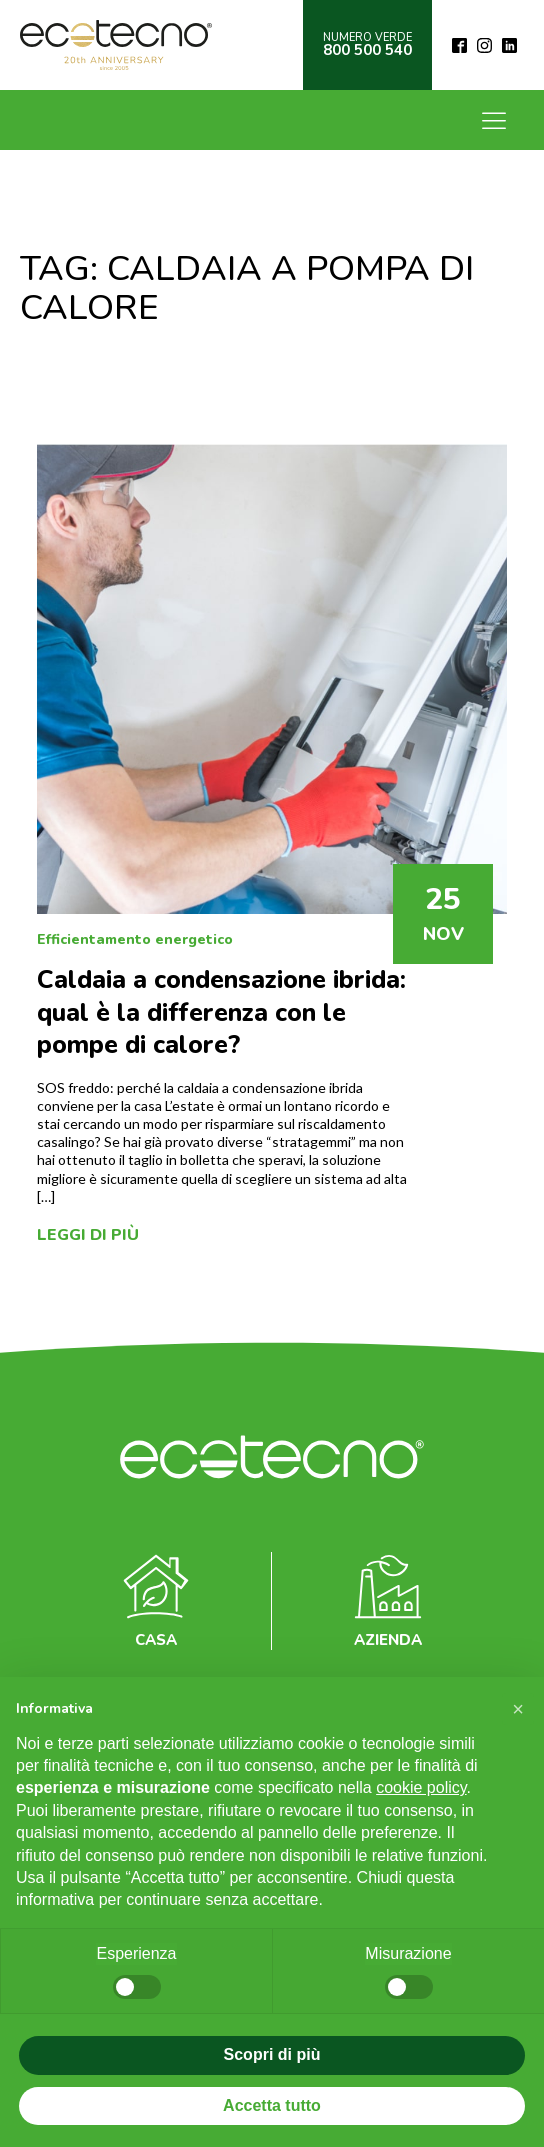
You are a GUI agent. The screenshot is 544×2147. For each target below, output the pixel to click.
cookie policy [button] (421, 1787)
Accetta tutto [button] (272, 2105)
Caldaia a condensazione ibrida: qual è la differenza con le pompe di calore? (221, 1012)
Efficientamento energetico (135, 939)
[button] (518, 1709)
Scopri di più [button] (272, 2054)
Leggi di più (88, 1235)
